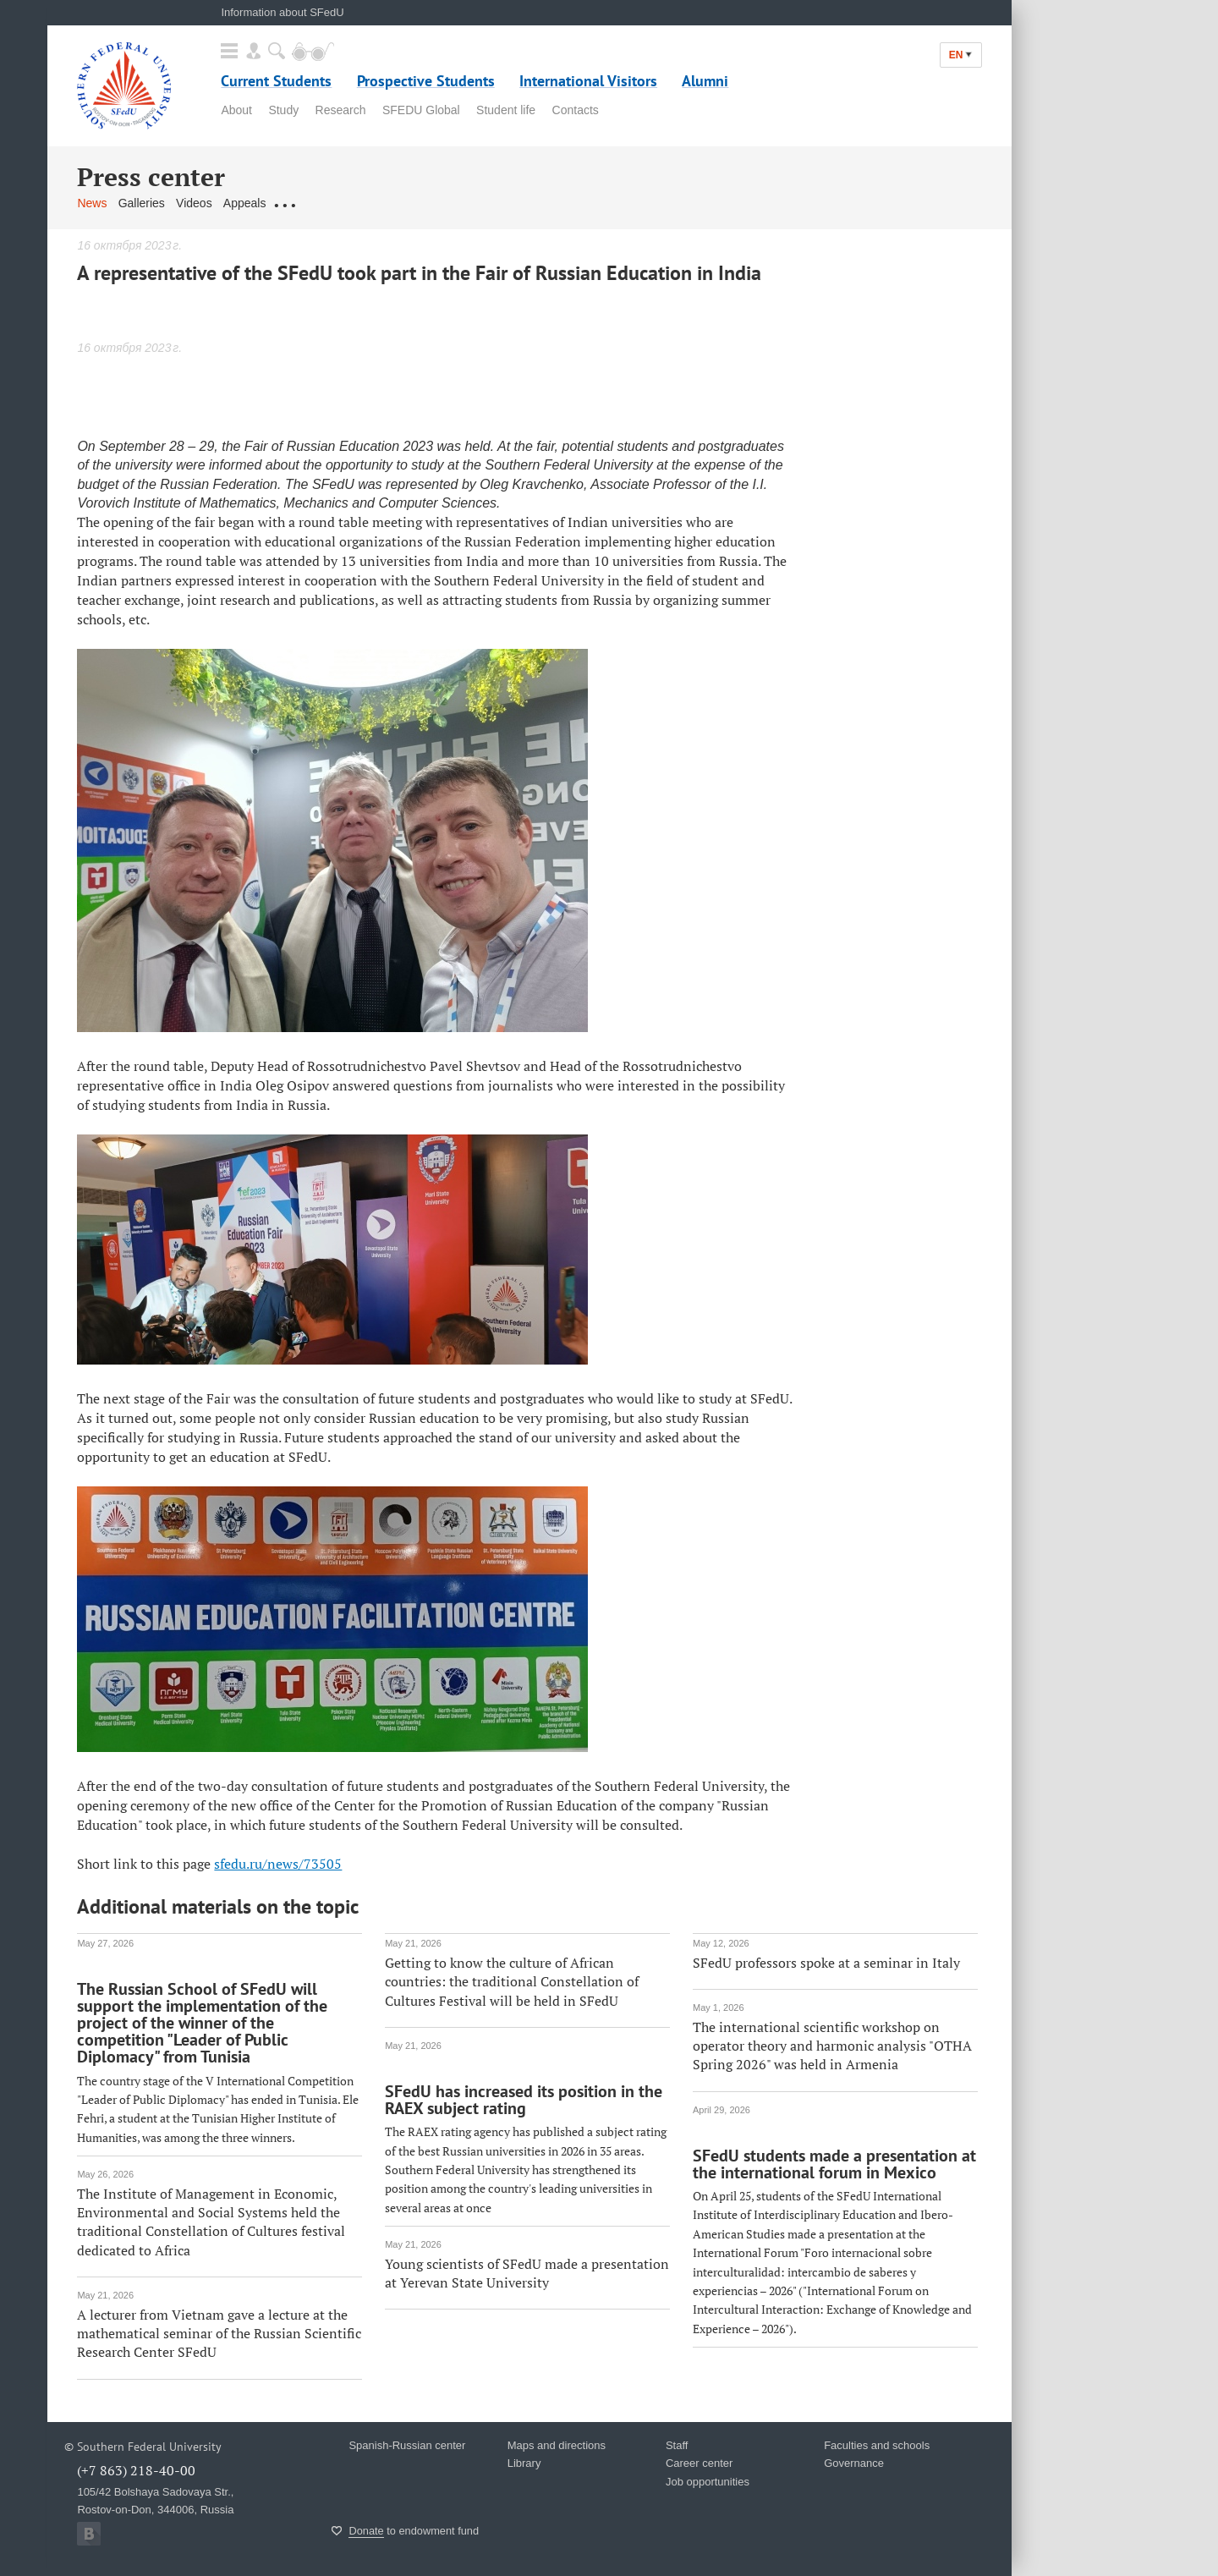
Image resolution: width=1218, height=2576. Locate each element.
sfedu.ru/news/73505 (278, 1863)
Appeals (244, 203)
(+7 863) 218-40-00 (136, 2470)
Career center (699, 2463)
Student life (505, 110)
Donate (365, 2530)
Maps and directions (557, 2445)
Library (524, 2463)
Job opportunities (707, 2481)
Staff (677, 2445)
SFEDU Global (421, 110)
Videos (194, 203)
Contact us (305, 203)
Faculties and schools (877, 2445)
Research (340, 110)
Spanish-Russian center (406, 2445)
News (92, 203)
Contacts (575, 110)
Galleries (141, 203)
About (236, 110)
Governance (854, 2463)
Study (283, 110)
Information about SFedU (282, 12)
